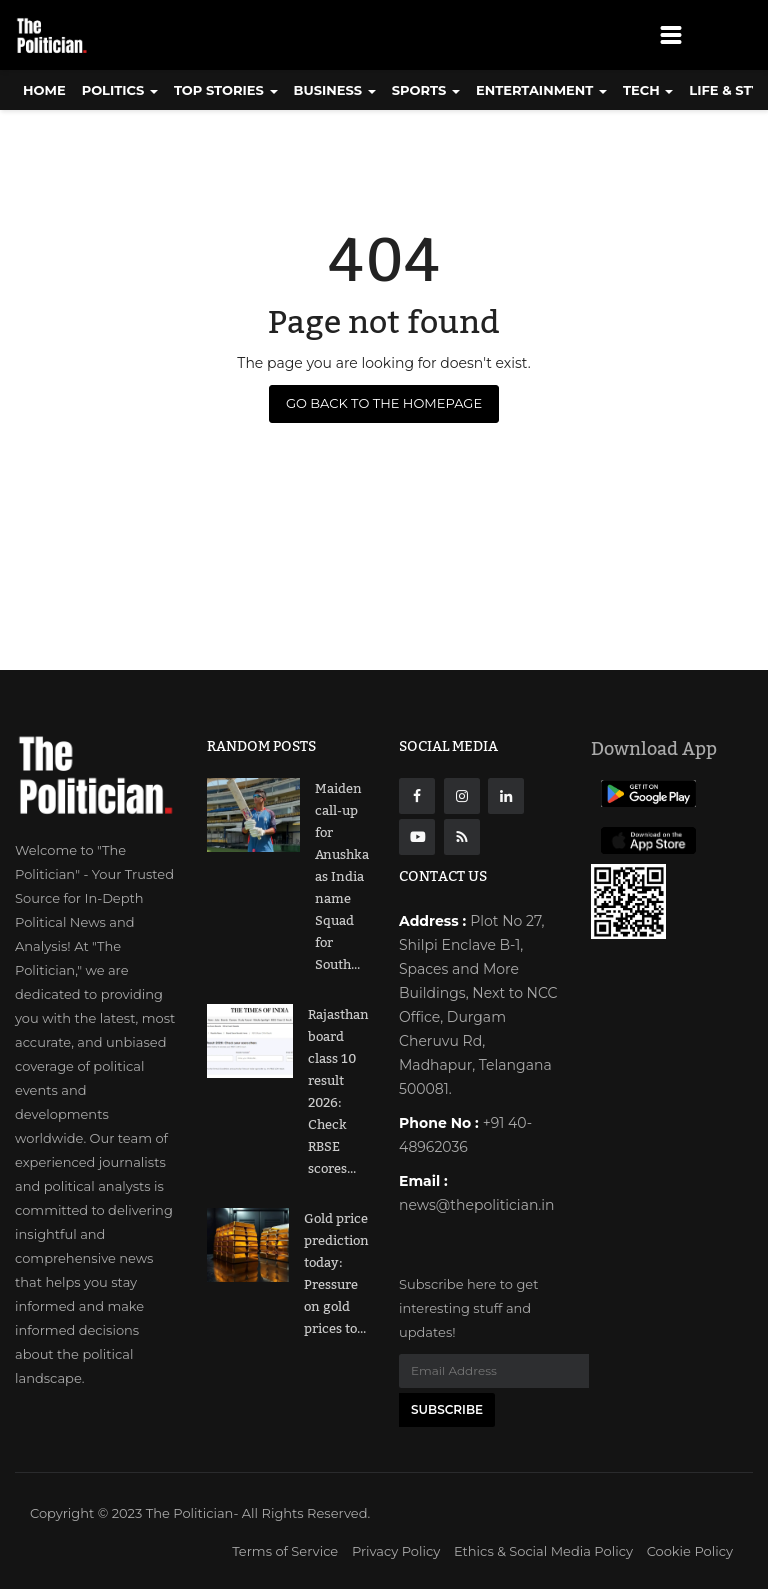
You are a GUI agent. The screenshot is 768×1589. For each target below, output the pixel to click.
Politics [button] (120, 90)
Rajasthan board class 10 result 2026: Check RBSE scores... (338, 1092)
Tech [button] (648, 90)
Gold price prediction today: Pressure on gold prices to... (336, 1274)
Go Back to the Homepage (384, 403)
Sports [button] (426, 90)
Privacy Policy (396, 1551)
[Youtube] (417, 837)
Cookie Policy (690, 1551)
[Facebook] (417, 796)
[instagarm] (462, 796)
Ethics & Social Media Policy (543, 1551)
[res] (462, 837)
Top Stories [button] (226, 90)
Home (44, 90)
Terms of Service (285, 1551)
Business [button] (335, 90)
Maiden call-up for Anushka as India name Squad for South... (342, 877)
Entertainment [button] (541, 90)
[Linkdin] (506, 796)
